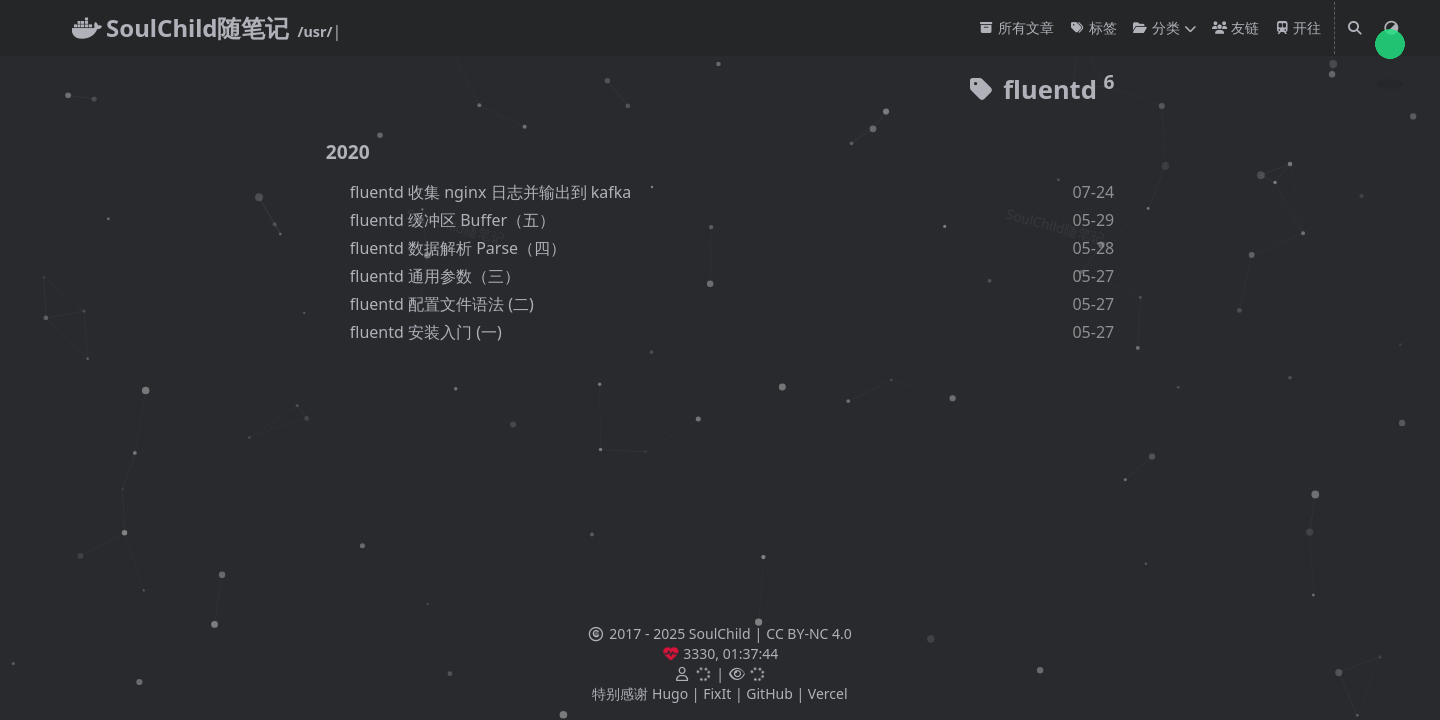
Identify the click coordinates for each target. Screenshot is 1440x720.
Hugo (670, 693)
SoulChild (720, 633)
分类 (1156, 27)
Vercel (828, 693)
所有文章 (1016, 27)
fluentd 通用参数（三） (435, 276)
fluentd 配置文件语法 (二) (442, 304)
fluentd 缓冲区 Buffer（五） (452, 220)
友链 (1235, 27)
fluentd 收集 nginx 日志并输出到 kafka (490, 192)
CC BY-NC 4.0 (808, 633)
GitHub (769, 693)
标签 (1093, 27)
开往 (1298, 27)
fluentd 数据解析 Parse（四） (458, 248)
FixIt (717, 693)
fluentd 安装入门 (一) (426, 332)
